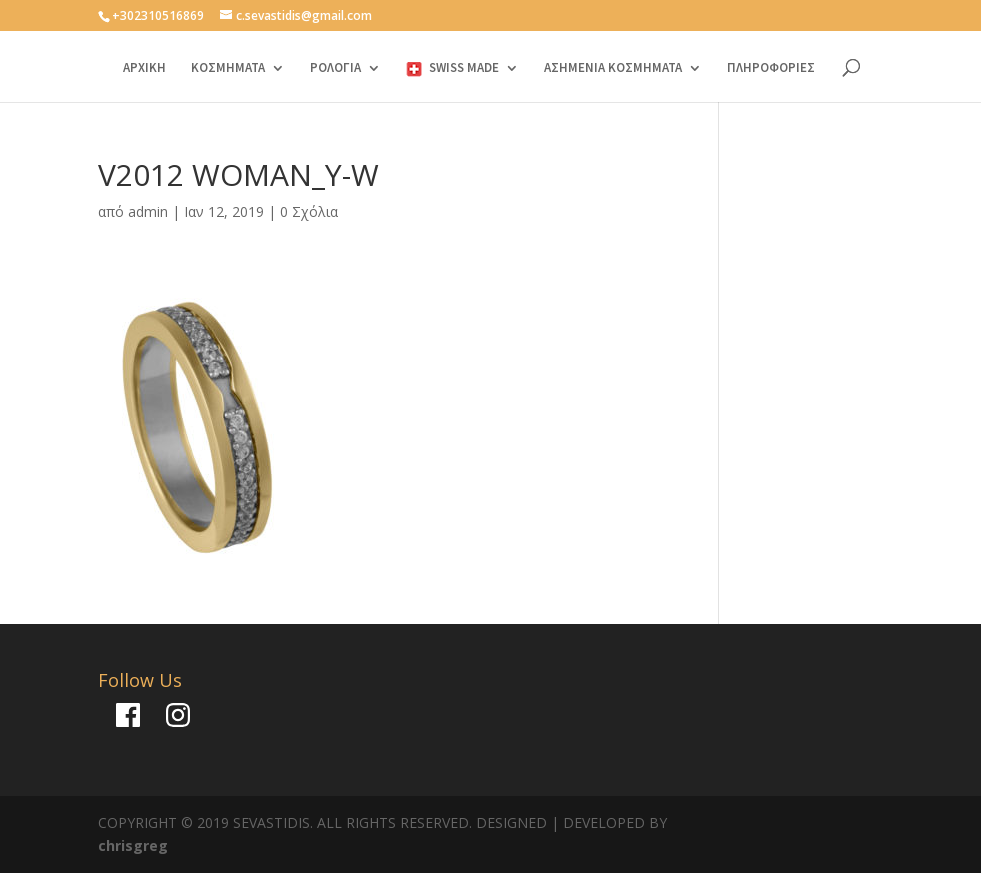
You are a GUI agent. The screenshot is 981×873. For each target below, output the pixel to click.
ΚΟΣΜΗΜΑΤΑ (228, 68)
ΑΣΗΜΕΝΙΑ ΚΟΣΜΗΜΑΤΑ (613, 68)
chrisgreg (133, 845)
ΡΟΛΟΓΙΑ (335, 68)
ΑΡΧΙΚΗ (144, 68)
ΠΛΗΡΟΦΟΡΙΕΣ (771, 68)
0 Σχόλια (309, 211)
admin (148, 211)
